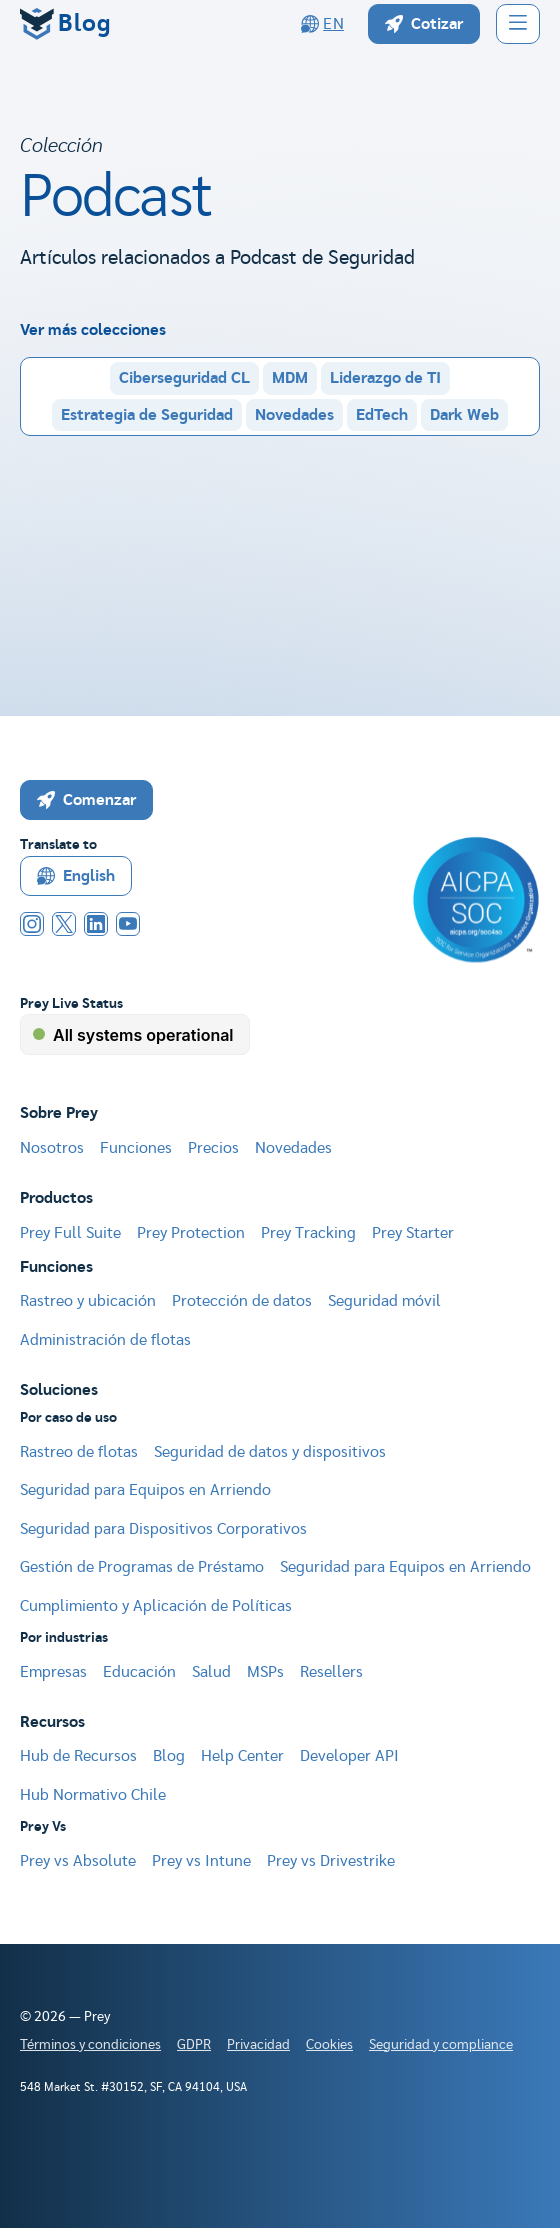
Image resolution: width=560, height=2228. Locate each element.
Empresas (53, 1672)
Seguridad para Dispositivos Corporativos (163, 1529)
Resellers (331, 1672)
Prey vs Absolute (78, 1861)
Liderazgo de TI (385, 378)
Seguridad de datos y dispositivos (270, 1452)
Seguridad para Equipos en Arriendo (145, 1490)
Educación (139, 1672)
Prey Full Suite (70, 1233)
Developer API (349, 1756)
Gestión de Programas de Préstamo (142, 1567)
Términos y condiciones (90, 2045)
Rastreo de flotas (79, 1452)
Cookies (329, 2045)
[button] (518, 24)
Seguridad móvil (384, 1301)
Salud (211, 1672)
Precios (213, 1148)
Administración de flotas (105, 1340)
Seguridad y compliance (441, 2045)
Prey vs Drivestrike (331, 1861)
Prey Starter (413, 1233)
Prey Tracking (308, 1233)
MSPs (265, 1672)
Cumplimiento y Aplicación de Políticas (156, 1606)
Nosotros (52, 1148)
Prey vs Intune (201, 1861)
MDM (290, 378)
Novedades (294, 415)
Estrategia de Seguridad (147, 415)
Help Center (242, 1756)
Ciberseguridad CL (184, 378)
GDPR (194, 2045)
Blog (169, 1756)
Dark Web (464, 415)
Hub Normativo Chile (93, 1795)
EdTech (382, 415)
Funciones (136, 1148)
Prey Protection (191, 1233)
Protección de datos (242, 1301)
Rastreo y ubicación (88, 1301)
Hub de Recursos (78, 1756)
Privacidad (258, 2045)
